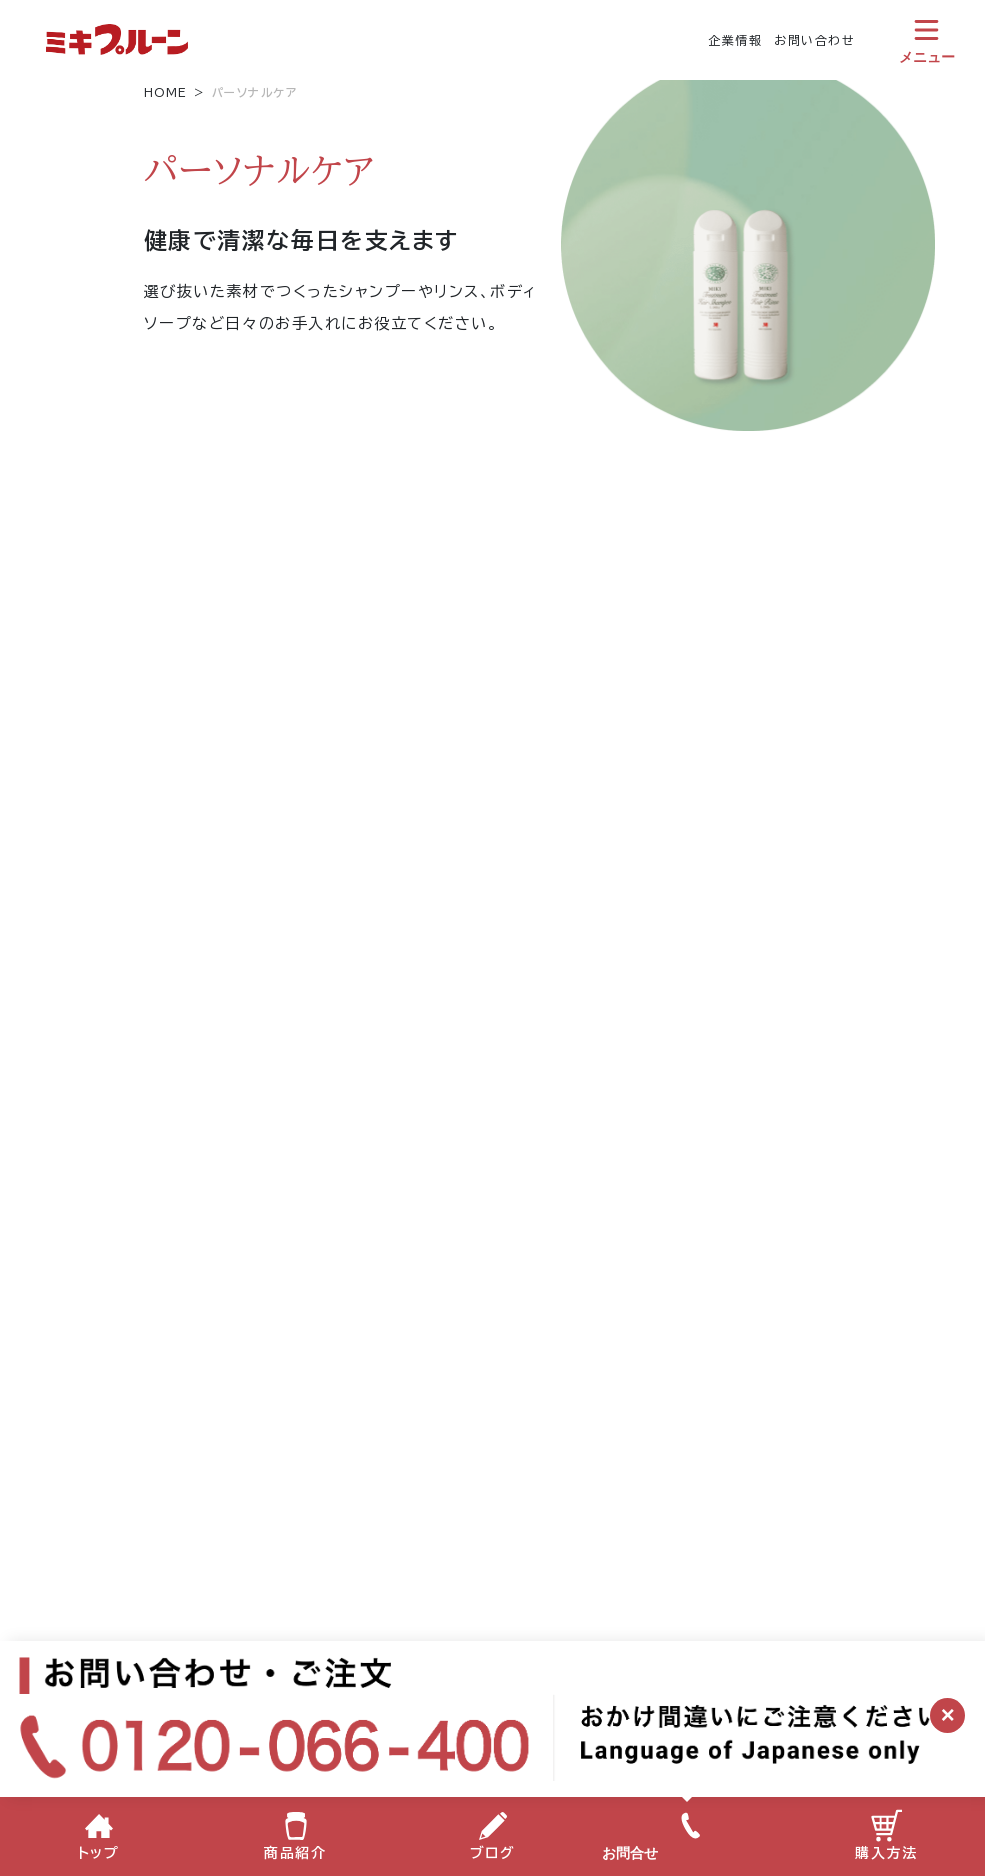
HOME (166, 92)
